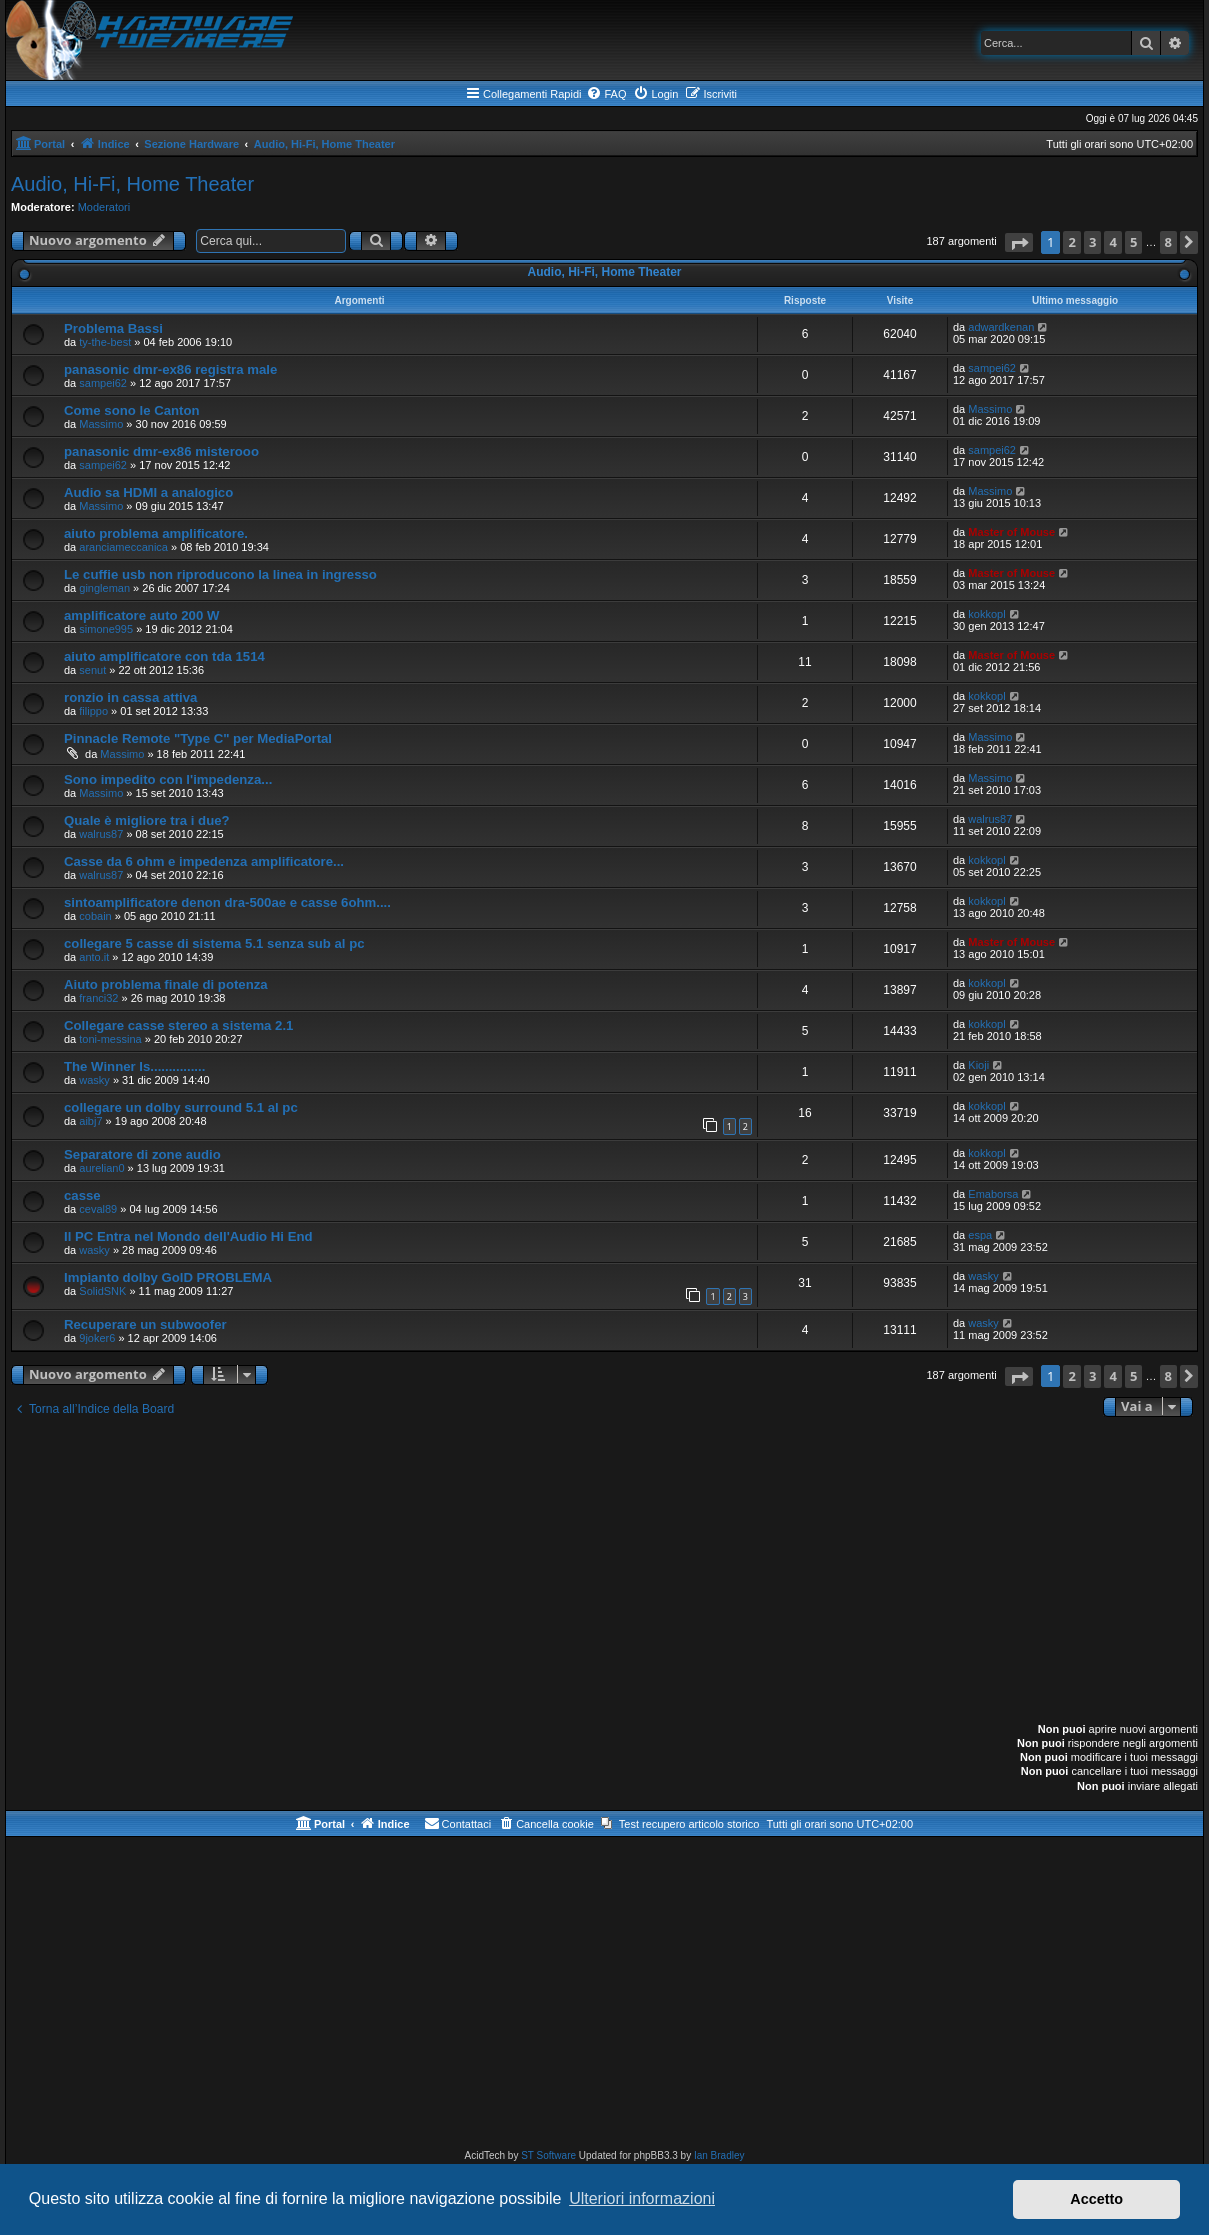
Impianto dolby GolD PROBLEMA (168, 1277)
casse (82, 1195)
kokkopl (986, 614)
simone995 (106, 629)
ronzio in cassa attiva (130, 697)
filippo (93, 711)
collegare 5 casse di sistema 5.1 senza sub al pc (214, 943)
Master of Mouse (1011, 532)
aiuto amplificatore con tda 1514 (164, 656)
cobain (95, 916)
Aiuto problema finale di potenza (166, 984)
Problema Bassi (113, 328)
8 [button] (1168, 242)
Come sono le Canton (132, 410)
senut (92, 670)
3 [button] (1092, 242)
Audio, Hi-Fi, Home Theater (132, 184)
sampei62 (103, 383)
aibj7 (90, 1121)
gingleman (104, 588)
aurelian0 (101, 1168)
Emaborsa (993, 1194)
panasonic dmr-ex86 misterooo (161, 451)
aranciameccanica (123, 547)
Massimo (101, 424)
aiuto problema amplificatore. (156, 533)
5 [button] (1133, 242)
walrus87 (101, 834)
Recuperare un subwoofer (145, 1324)
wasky (94, 1080)
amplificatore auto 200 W (141, 615)
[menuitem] (606, 94)
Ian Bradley (719, 2155)
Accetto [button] (1096, 2199)
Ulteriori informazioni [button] (642, 2198)
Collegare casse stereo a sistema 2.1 (178, 1025)
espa (980, 1235)
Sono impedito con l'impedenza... (168, 779)
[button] (1019, 242)
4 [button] (1112, 242)
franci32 (98, 998)
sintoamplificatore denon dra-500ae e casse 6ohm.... (227, 902)
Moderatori (104, 207)
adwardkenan (1001, 327)
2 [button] (1071, 242)
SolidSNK (102, 1291)
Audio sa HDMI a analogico (148, 492)
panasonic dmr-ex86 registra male (170, 369)
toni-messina (110, 1039)
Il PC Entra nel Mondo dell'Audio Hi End (188, 1236)
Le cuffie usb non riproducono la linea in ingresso (220, 574)
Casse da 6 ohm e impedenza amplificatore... (204, 861)
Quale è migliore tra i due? (147, 820)
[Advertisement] (604, 1572)
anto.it (94, 957)
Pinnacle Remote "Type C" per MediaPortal (198, 738)
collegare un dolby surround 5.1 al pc (181, 1107)
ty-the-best (105, 342)
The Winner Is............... (134, 1066)
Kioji (978, 1065)
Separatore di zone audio (142, 1154)
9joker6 (97, 1338)
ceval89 (98, 1209)
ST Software (548, 2155)
